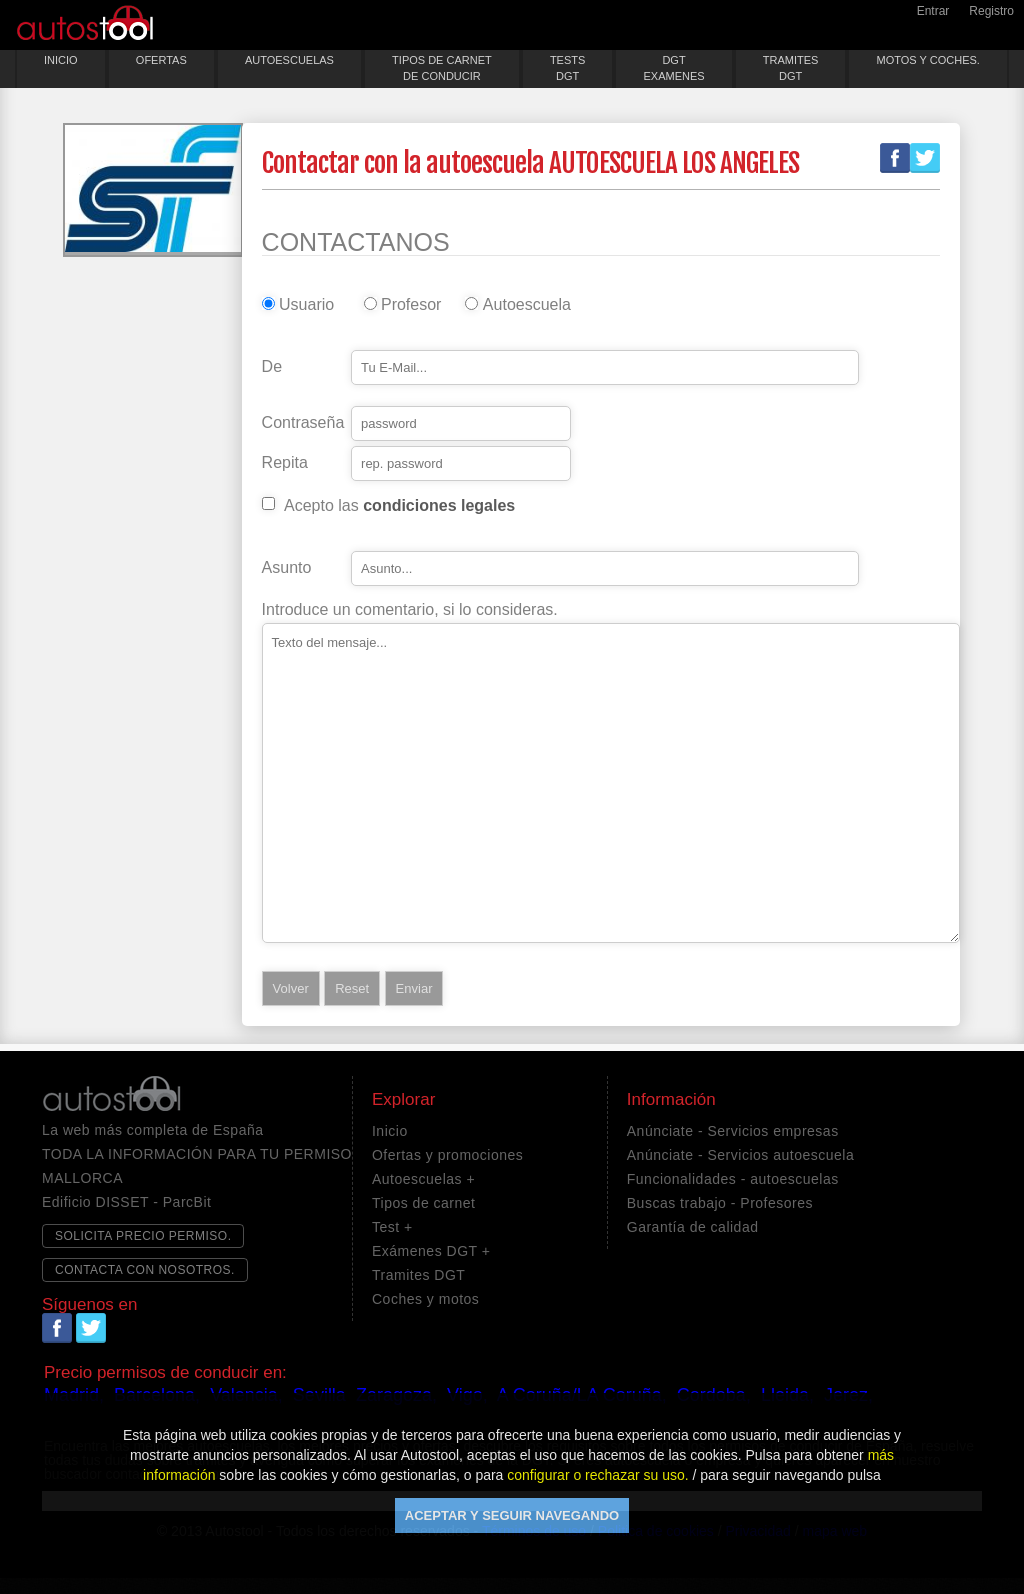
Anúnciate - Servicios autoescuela (740, 1155)
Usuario (306, 305)
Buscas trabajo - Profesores (720, 1203)
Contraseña (303, 423)
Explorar (403, 1100)
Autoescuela (523, 305)
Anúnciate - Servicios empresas (733, 1131)
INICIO (61, 60)
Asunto (287, 568)
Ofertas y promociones (447, 1155)
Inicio (390, 1131)
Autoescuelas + (423, 1179)
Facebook (895, 158)
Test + (392, 1227)
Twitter (925, 158)
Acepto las (399, 506)
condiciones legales (439, 505)
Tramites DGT (418, 1275)
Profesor (411, 305)
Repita (285, 463)
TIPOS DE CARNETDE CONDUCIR (442, 68)
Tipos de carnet (423, 1203)
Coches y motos (425, 1299)
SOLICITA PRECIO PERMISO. (143, 1236)
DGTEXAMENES (673, 68)
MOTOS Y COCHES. (928, 60)
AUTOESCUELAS (289, 60)
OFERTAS (161, 60)
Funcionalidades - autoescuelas (733, 1179)
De (272, 367)
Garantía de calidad (693, 1227)
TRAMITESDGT (791, 68)
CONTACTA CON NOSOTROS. (145, 1270)
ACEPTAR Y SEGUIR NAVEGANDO (512, 1515)
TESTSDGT (567, 68)
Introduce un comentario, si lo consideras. (410, 610)
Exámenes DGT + (431, 1251)
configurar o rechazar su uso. (597, 1475)
